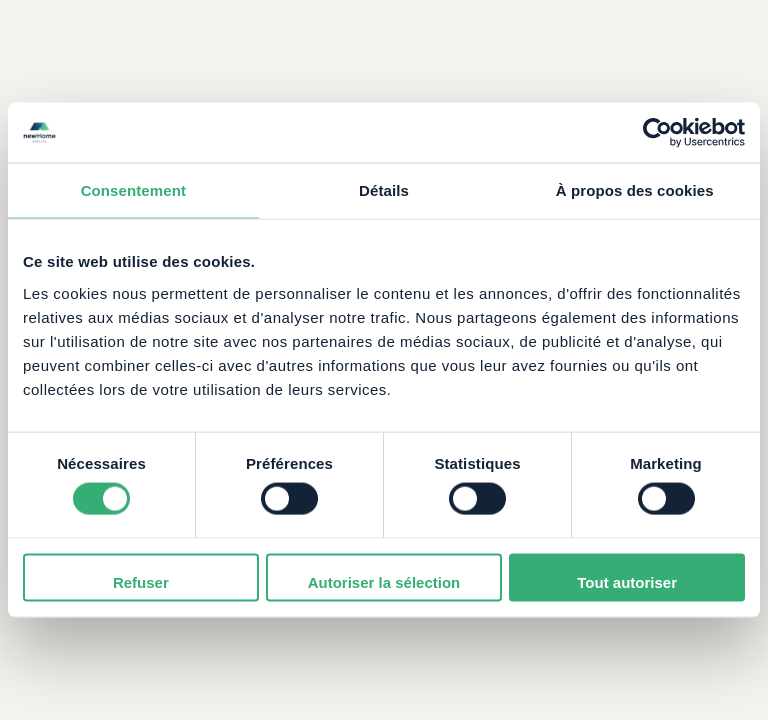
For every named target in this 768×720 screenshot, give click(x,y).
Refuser (141, 581)
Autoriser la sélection (384, 581)
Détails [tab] (384, 190)
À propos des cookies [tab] (635, 190)
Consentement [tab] (133, 190)
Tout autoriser (627, 581)
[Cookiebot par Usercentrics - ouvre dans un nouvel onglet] (657, 133)
